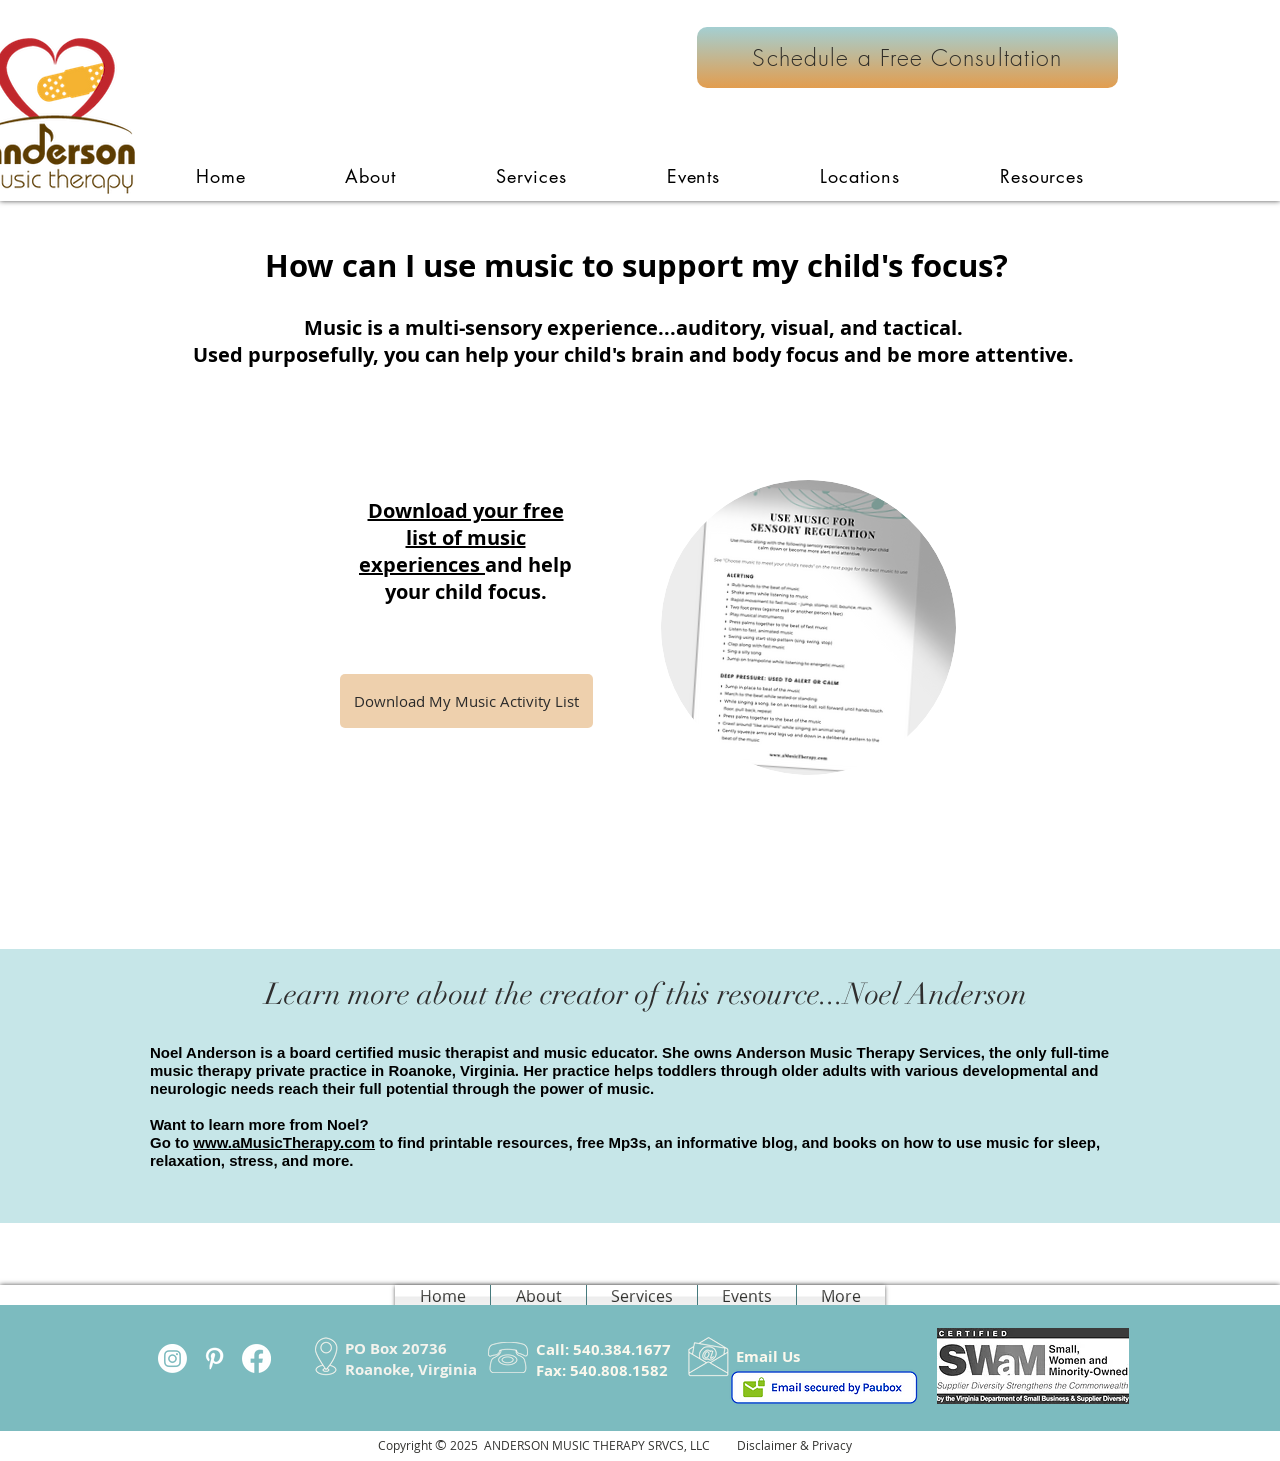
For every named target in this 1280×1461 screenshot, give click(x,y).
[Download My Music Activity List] (466, 701)
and (504, 564)
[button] (531, 176)
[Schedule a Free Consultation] (907, 57)
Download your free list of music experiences (461, 537)
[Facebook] (256, 1358)
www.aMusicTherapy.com (284, 1142)
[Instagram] (172, 1358)
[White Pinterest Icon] (214, 1358)
